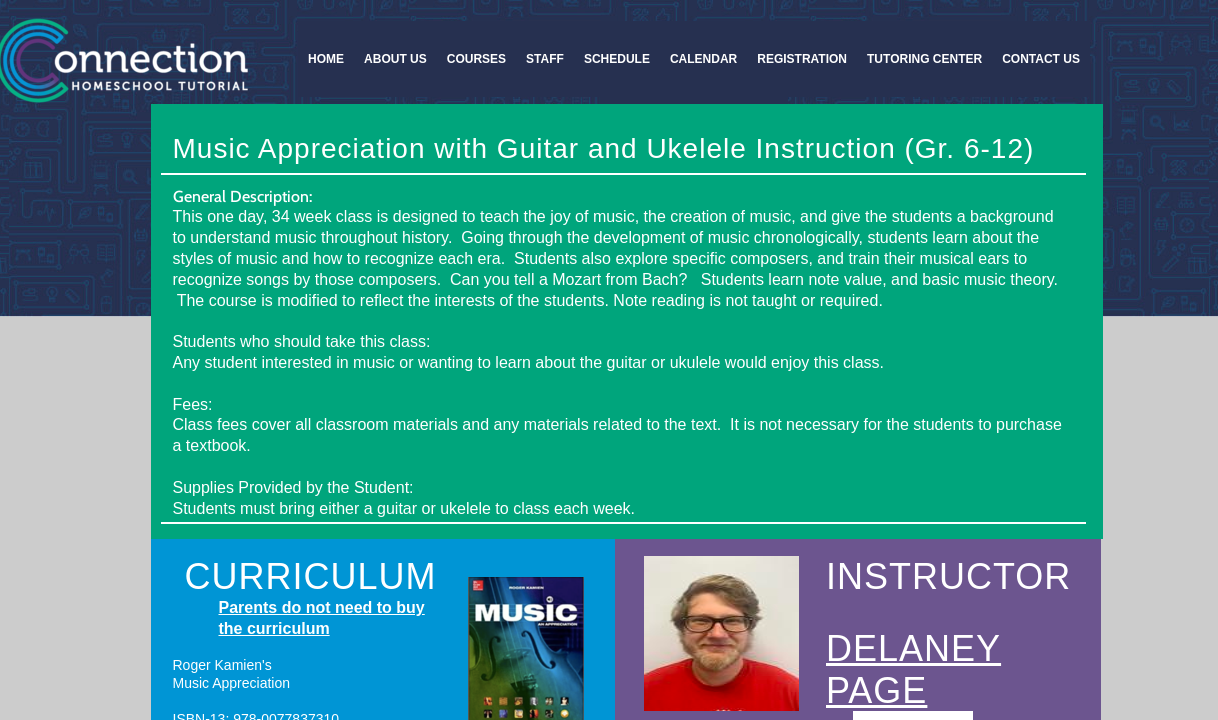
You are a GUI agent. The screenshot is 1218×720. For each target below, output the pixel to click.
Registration (802, 59)
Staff (545, 59)
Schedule (617, 59)
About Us (395, 59)
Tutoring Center (924, 59)
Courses (476, 59)
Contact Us (1041, 59)
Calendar (703, 59)
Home (326, 59)
